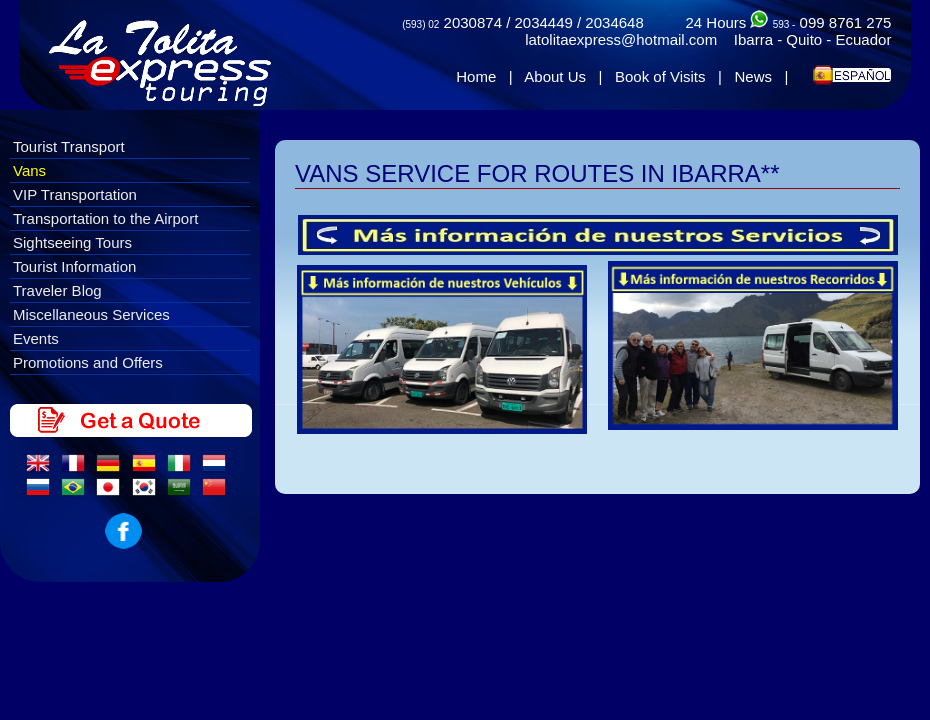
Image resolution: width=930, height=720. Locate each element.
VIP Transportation (75, 194)
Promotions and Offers (88, 362)
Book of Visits (660, 76)
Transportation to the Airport (105, 218)
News (753, 76)
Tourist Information (74, 266)
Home (476, 76)
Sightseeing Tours (72, 242)
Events (36, 338)
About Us (555, 76)
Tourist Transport (69, 146)
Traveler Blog (57, 290)
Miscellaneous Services (91, 314)
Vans (29, 170)
